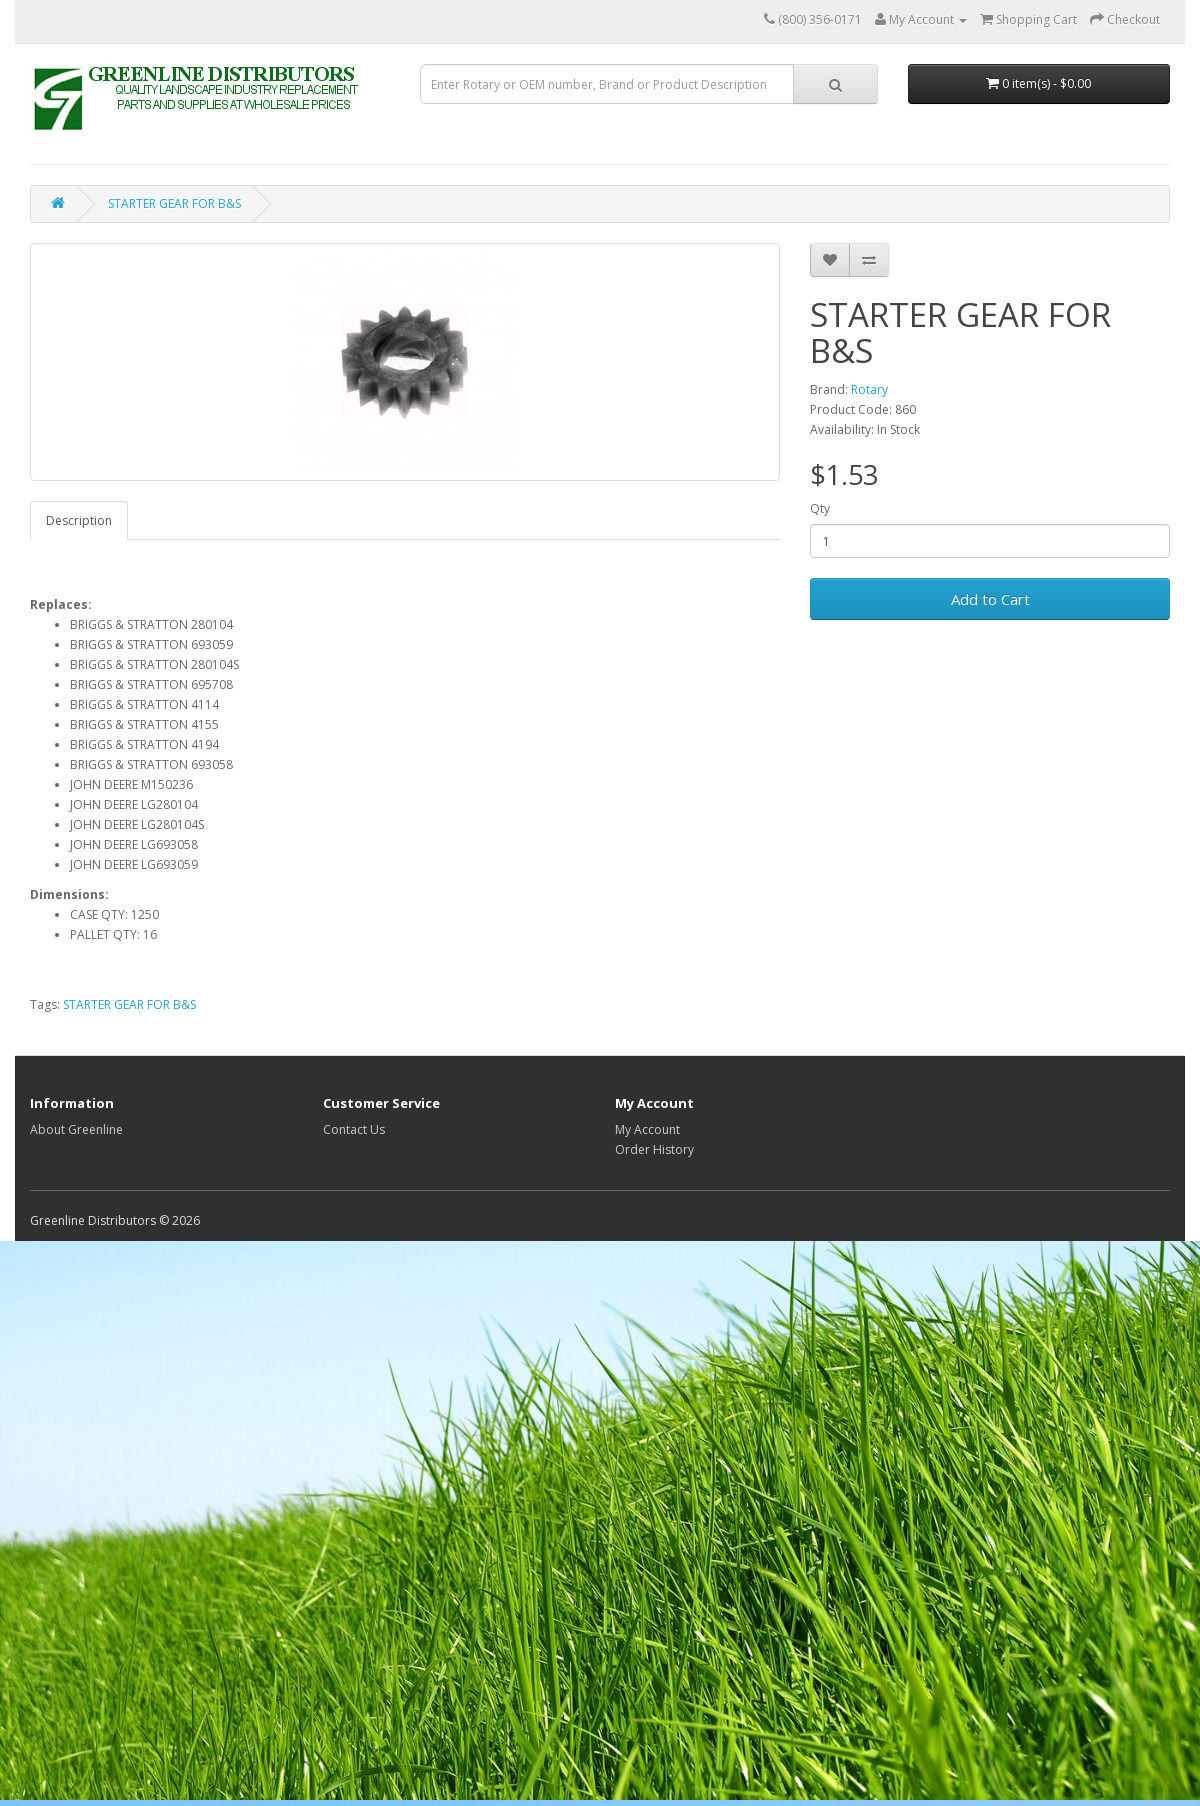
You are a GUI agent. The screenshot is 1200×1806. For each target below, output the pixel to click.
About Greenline (76, 1129)
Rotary (869, 389)
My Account (647, 1129)
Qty (820, 508)
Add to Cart (990, 599)
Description (79, 520)
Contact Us (354, 1129)
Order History (654, 1149)
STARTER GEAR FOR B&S (174, 203)
